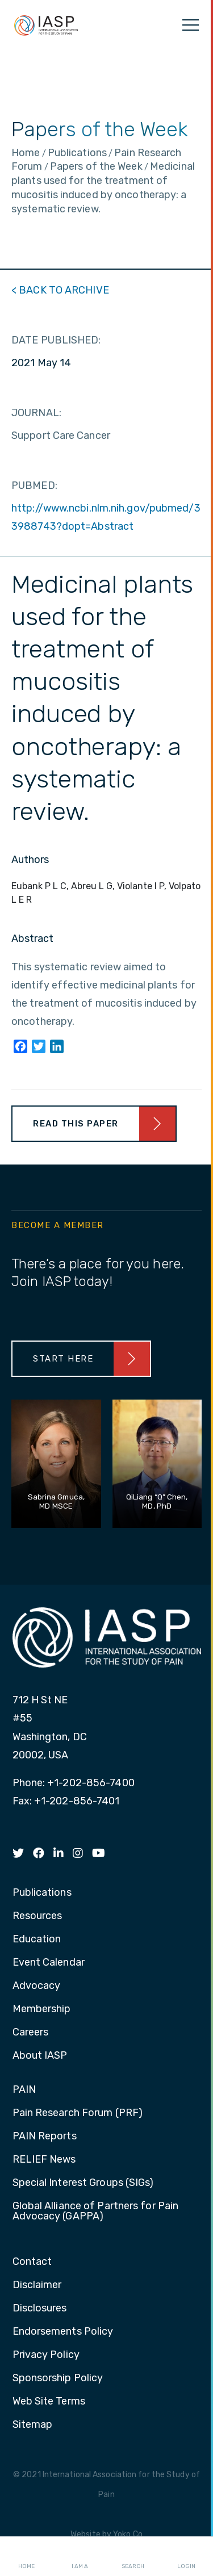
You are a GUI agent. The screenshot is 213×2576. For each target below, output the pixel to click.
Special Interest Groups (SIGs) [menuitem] (83, 2183)
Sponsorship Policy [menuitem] (57, 2378)
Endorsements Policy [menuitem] (63, 2332)
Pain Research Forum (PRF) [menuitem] (77, 2113)
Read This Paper (76, 1124)
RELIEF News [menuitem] (44, 2159)
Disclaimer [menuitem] (37, 2285)
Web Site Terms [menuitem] (48, 2401)
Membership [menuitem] (41, 2009)
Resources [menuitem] (37, 1916)
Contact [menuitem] (32, 2262)
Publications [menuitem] (42, 1893)
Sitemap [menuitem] (32, 2425)
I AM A (80, 2557)
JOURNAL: (36, 413)
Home (26, 2557)
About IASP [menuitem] (40, 2056)
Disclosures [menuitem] (39, 2308)
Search (133, 2557)
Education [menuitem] (36, 1939)
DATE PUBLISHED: (56, 340)
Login (186, 2557)
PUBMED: (34, 485)
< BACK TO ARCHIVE (60, 290)
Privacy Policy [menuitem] (46, 2355)
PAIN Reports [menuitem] (44, 2136)
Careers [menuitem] (30, 2032)
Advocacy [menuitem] (36, 1986)
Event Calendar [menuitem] (48, 1962)
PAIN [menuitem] (24, 2090)
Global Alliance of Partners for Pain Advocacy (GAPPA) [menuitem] (95, 2211)
